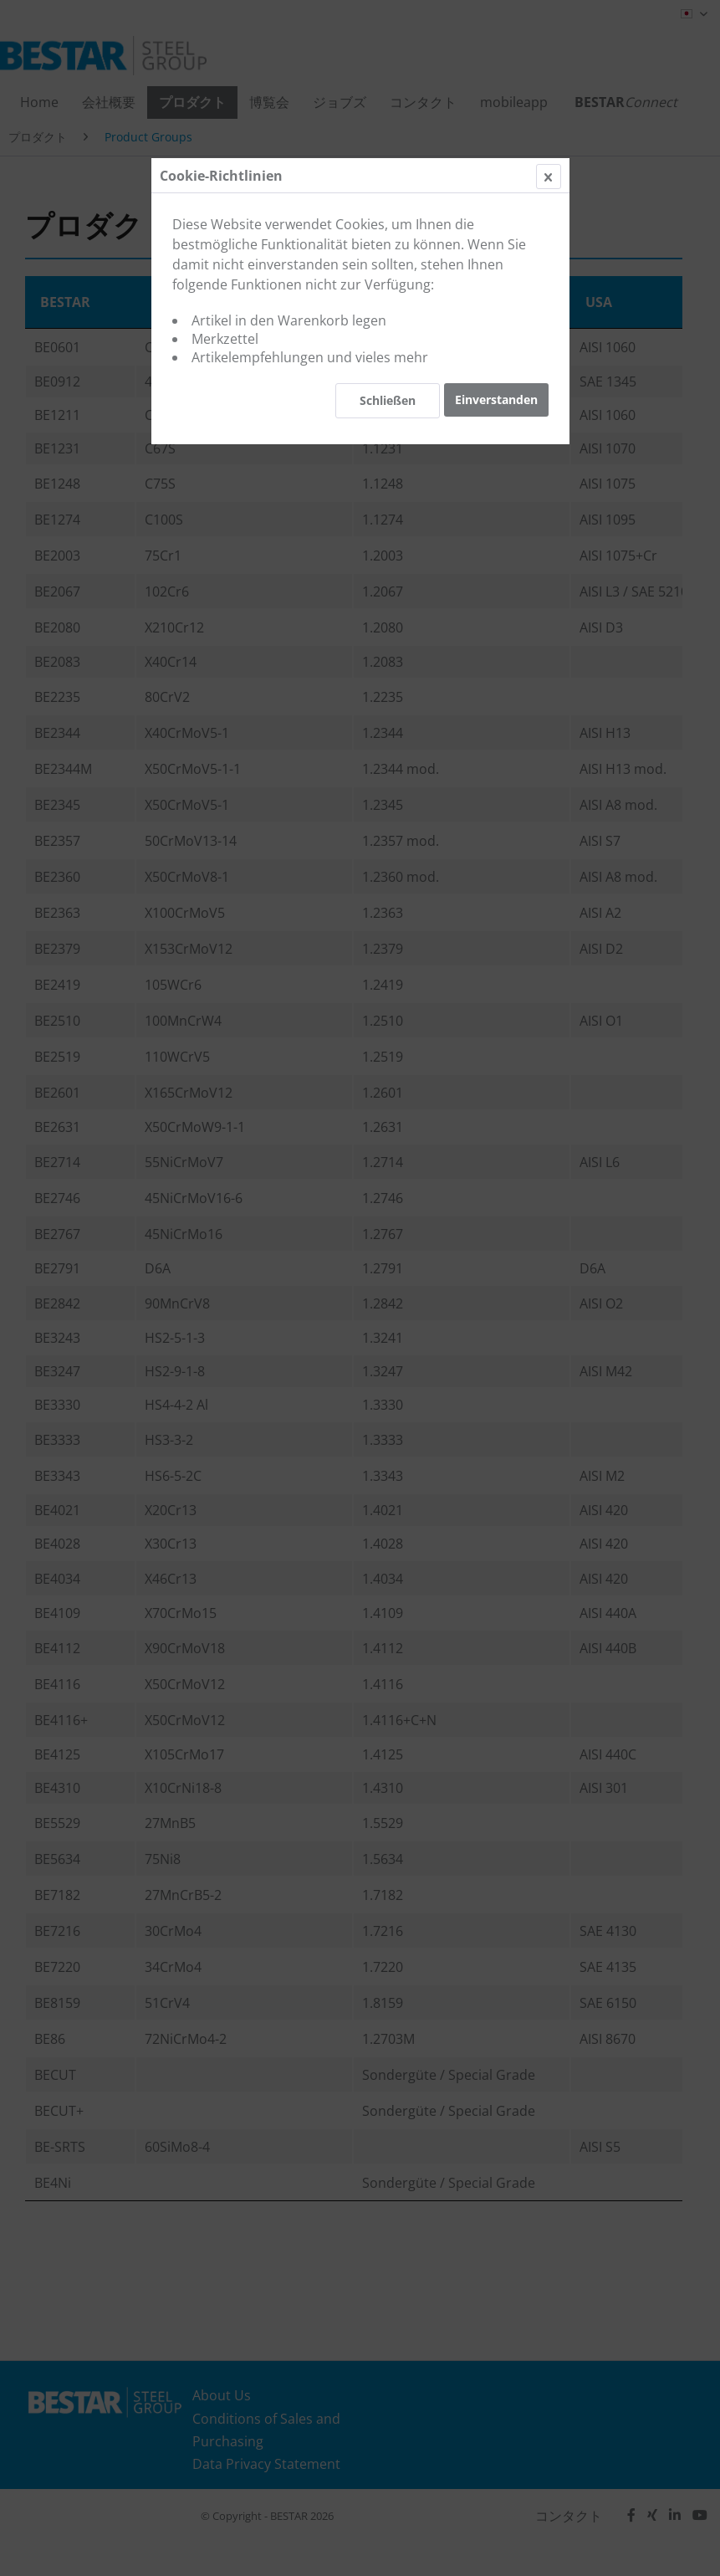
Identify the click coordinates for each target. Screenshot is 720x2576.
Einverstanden (496, 399)
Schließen (388, 400)
